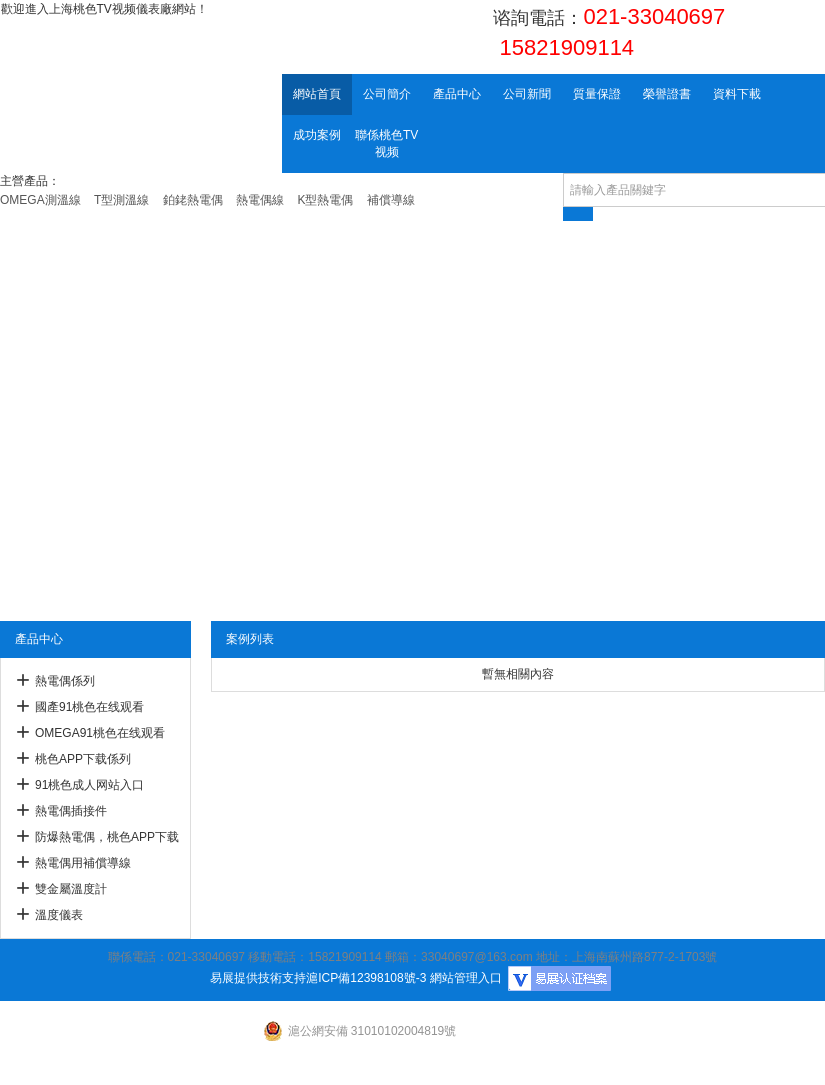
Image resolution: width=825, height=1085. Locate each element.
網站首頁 (317, 94)
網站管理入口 (466, 978)
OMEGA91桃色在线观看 (100, 733)
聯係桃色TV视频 (386, 143)
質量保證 (597, 94)
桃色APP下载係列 (83, 759)
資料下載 (737, 94)
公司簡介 (387, 94)
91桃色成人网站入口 (89, 785)
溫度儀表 (59, 915)
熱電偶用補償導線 (83, 863)
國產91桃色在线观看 (89, 707)
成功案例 (317, 135)
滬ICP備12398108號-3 (366, 978)
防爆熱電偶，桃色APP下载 (107, 837)
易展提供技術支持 (258, 978)
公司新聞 (527, 94)
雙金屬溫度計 (71, 889)
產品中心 (457, 94)
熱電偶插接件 (71, 811)
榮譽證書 (667, 94)
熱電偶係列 (65, 681)
